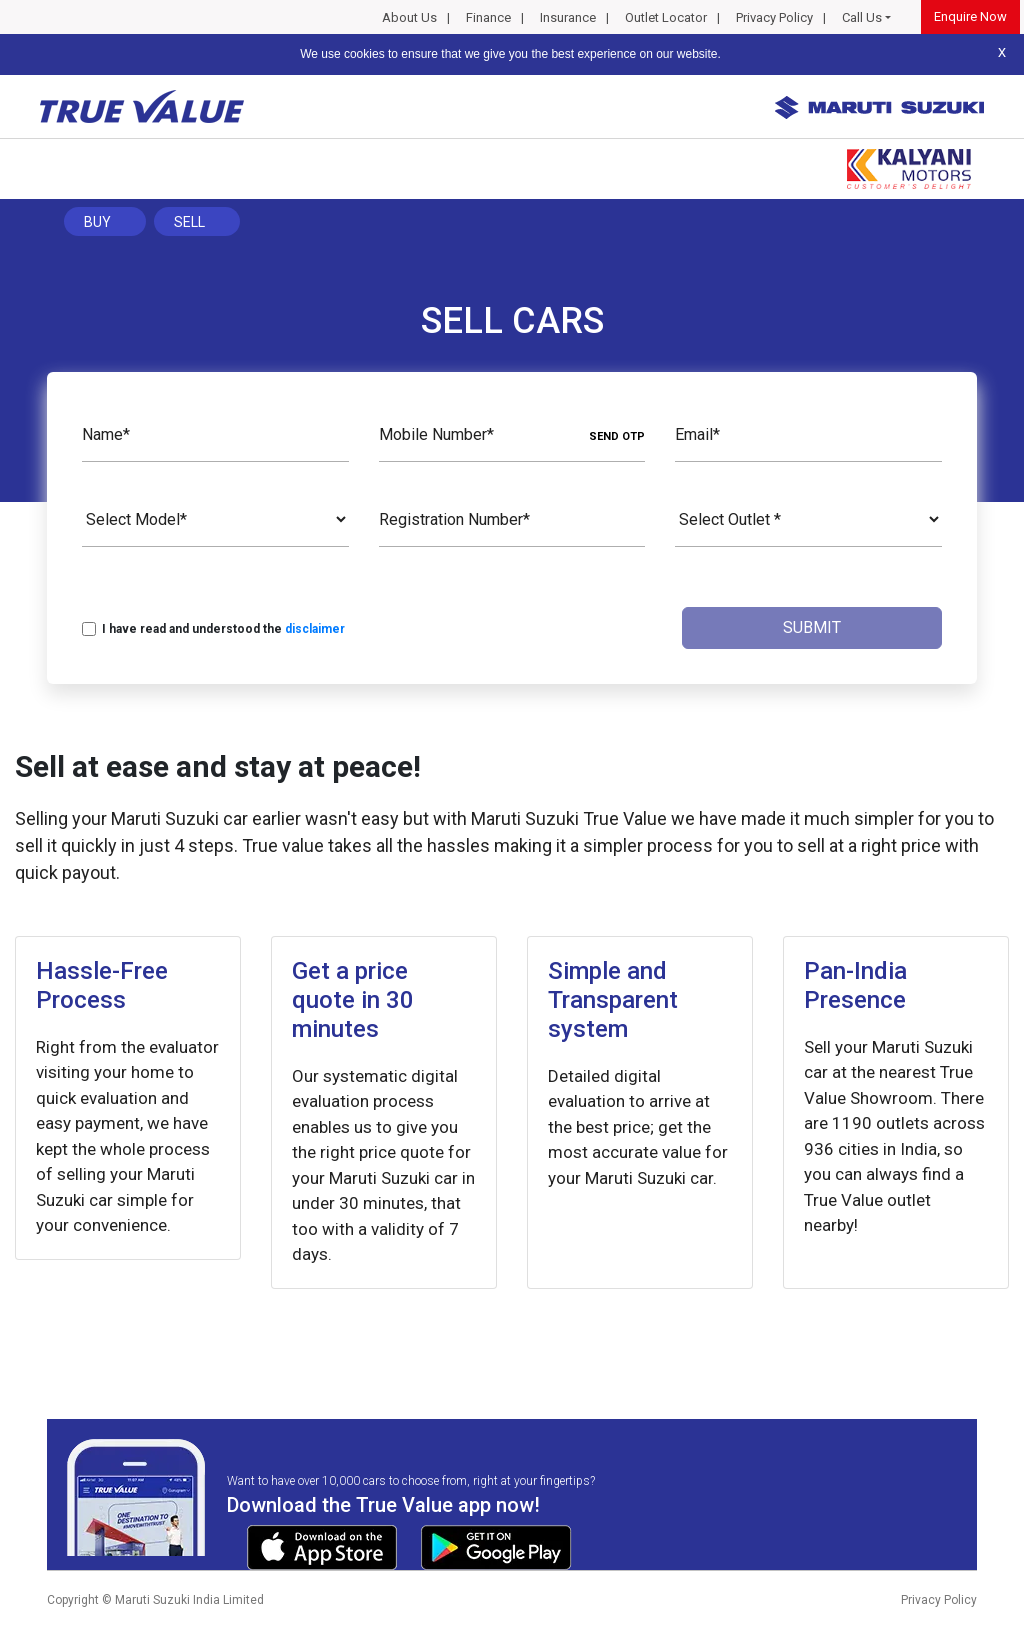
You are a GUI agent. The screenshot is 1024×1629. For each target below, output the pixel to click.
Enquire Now (970, 16)
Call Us (862, 17)
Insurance (568, 17)
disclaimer (315, 629)
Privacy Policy (774, 17)
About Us (409, 17)
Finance (488, 17)
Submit (812, 627)
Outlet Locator (666, 17)
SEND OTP (617, 436)
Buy (97, 222)
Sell (189, 222)
